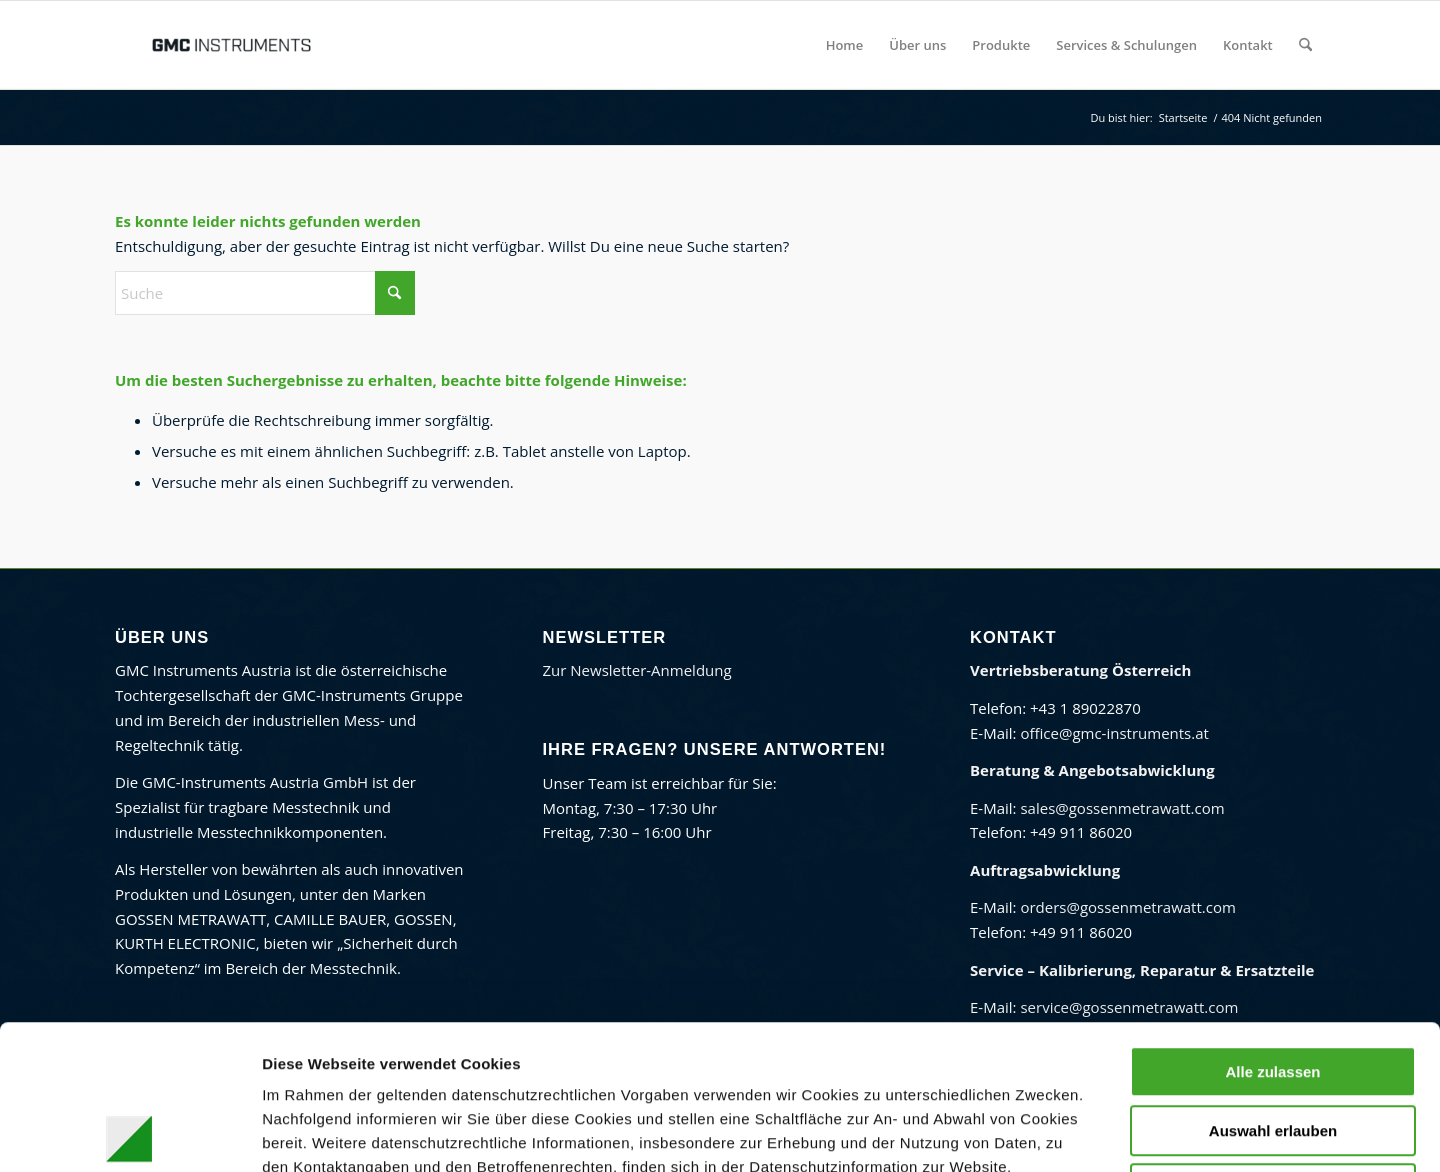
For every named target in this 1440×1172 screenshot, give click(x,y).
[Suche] (1305, 45)
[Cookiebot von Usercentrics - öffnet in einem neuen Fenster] (129, 1133)
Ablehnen (1273, 1044)
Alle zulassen (1272, 927)
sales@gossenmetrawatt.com (1122, 808)
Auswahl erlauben (1273, 986)
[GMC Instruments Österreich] (231, 45)
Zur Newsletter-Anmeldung (637, 670)
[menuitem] (845, 45)
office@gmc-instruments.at (1114, 733)
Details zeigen (1034, 1132)
